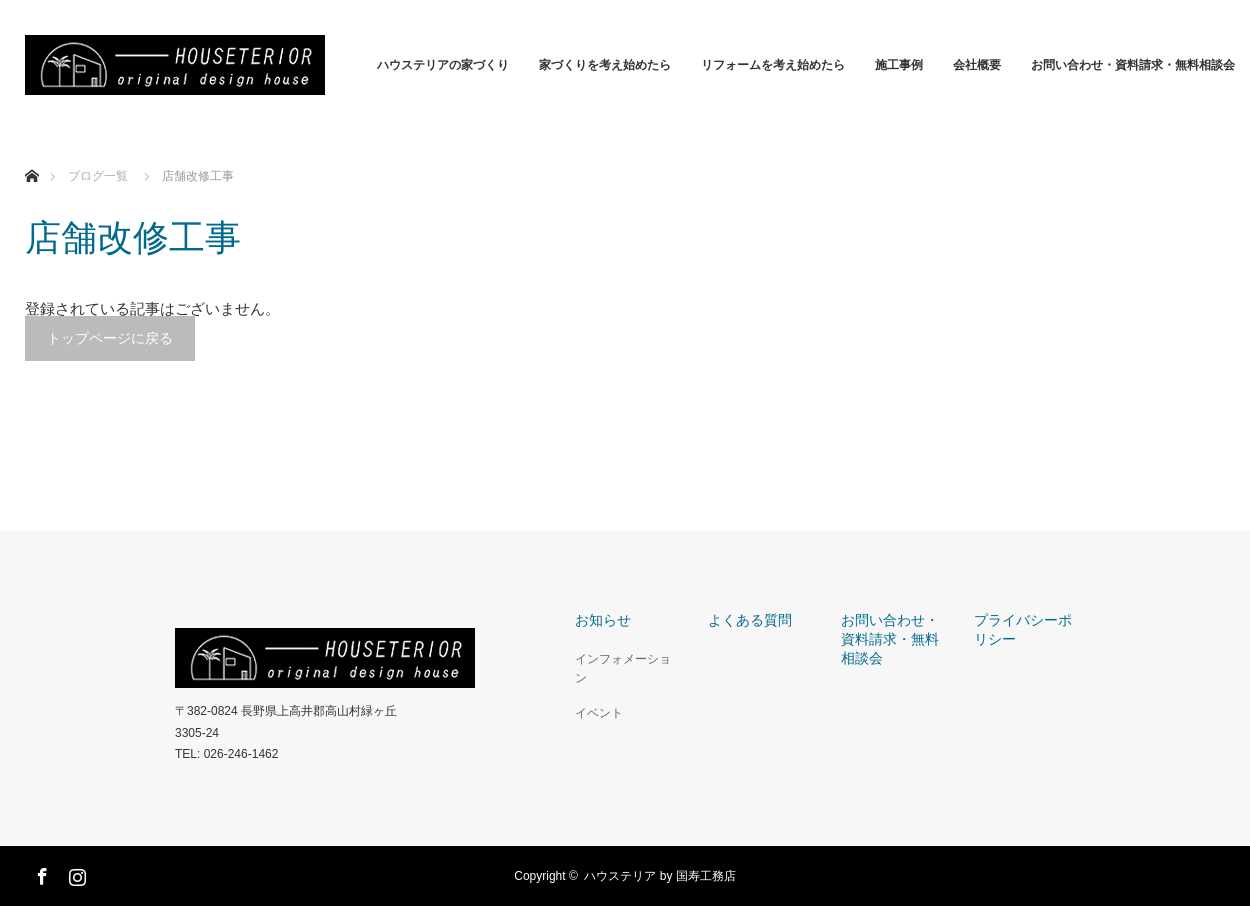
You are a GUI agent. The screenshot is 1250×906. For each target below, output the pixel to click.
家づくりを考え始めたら (605, 65)
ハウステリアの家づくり (443, 65)
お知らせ (603, 620)
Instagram (75, 873)
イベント (599, 713)
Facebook (40, 873)
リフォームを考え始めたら (773, 65)
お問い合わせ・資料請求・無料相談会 (1133, 65)
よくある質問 (750, 620)
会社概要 (977, 65)
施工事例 (899, 65)
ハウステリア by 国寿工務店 (659, 876)
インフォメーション (623, 668)
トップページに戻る (110, 338)
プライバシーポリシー (1023, 629)
